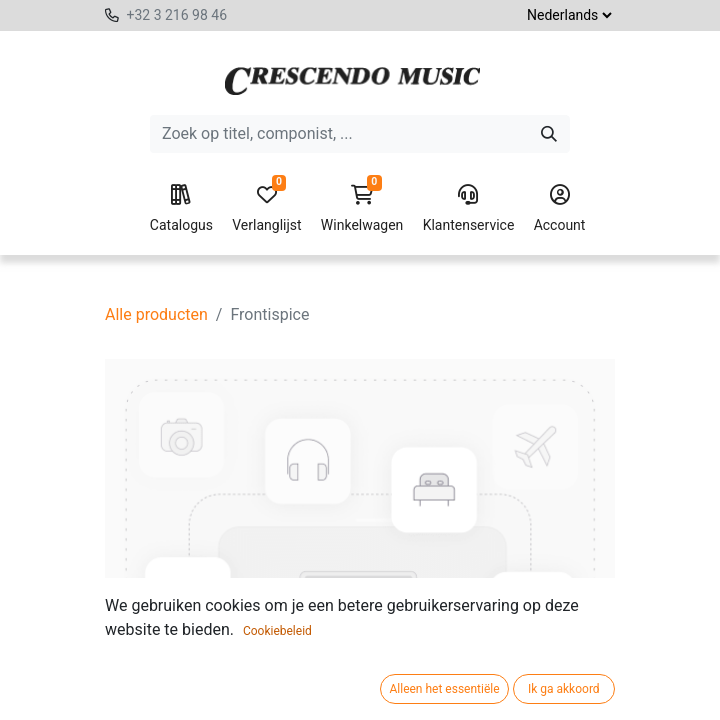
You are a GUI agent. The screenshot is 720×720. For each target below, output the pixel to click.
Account (560, 209)
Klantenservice (469, 209)
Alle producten (156, 314)
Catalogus (181, 209)
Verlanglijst (266, 209)
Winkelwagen (362, 209)
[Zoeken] (549, 134)
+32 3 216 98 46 (176, 15)
